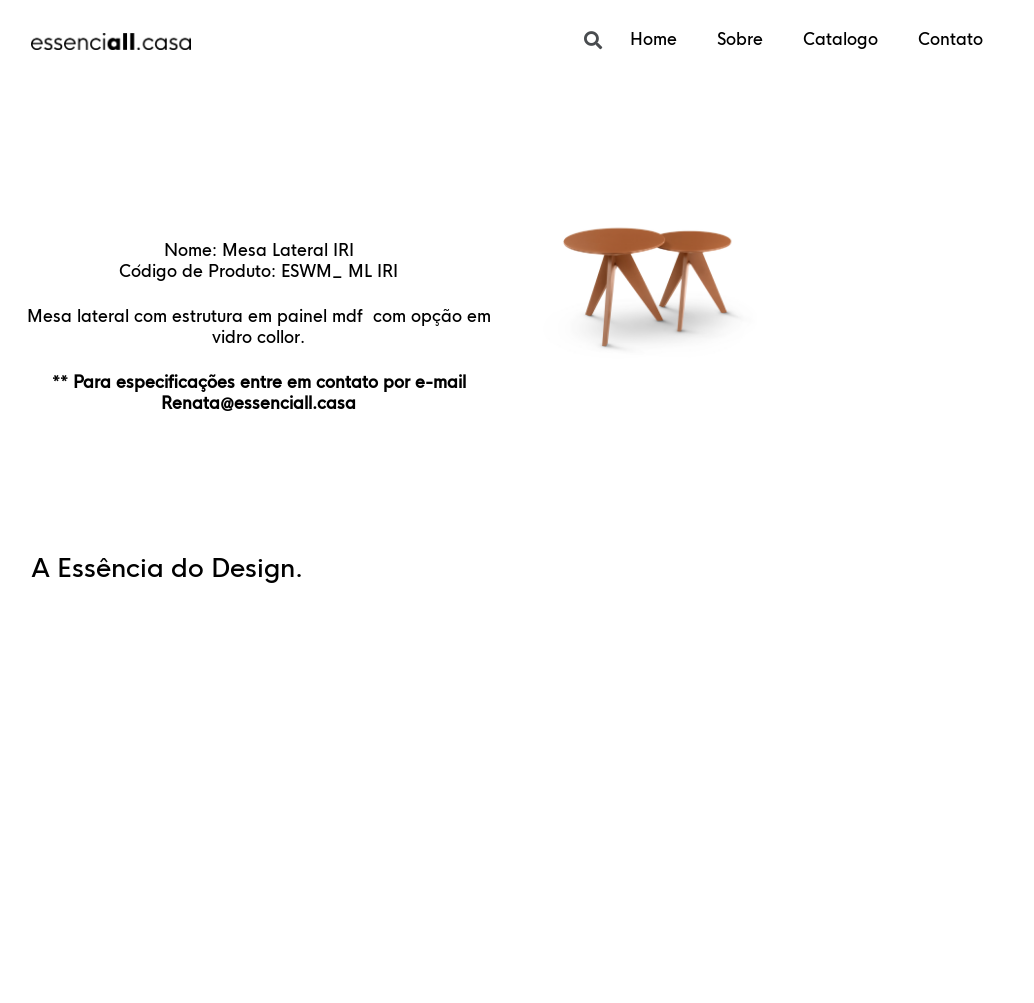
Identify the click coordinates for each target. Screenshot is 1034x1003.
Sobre (740, 39)
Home (653, 39)
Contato (950, 39)
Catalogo (840, 39)
